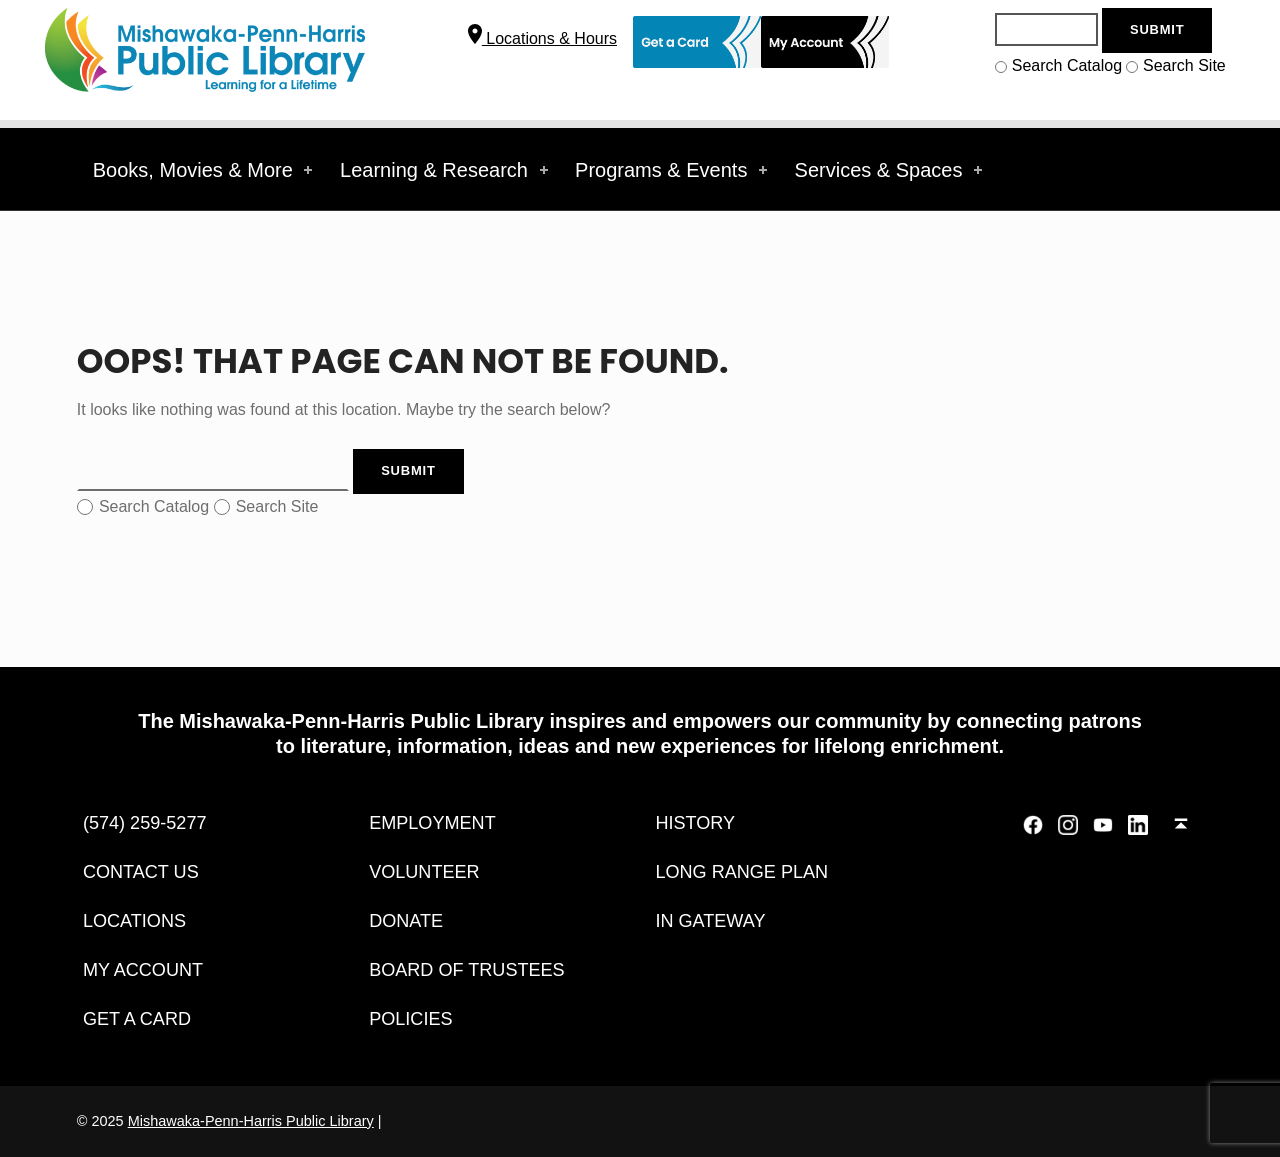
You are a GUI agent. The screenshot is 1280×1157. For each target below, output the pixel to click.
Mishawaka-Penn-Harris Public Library (251, 1121)
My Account (143, 970)
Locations (134, 921)
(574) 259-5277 (145, 823)
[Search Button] (1157, 30)
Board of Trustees (467, 970)
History (695, 823)
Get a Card (137, 1019)
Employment (432, 823)
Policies (410, 1019)
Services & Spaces (890, 170)
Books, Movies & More (205, 170)
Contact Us (141, 872)
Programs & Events (673, 170)
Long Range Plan (741, 872)
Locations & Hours (542, 38)
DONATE (406, 921)
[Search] (1046, 29)
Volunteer (424, 872)
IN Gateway (710, 921)
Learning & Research (445, 170)
